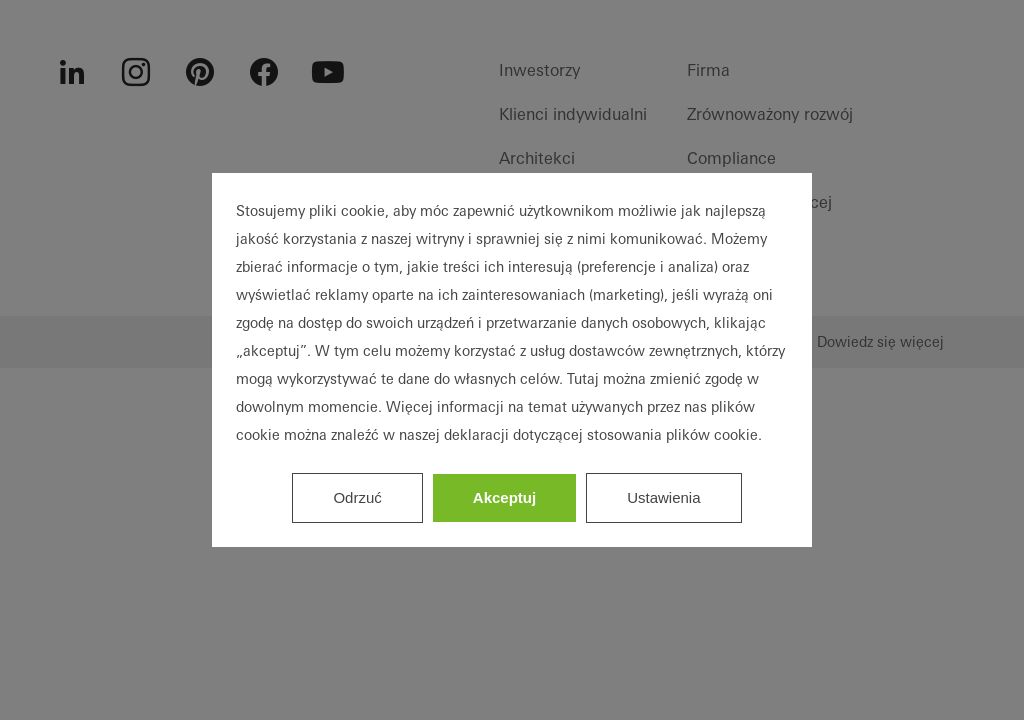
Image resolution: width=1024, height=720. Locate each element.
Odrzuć (357, 497)
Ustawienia (663, 497)
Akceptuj (504, 497)
